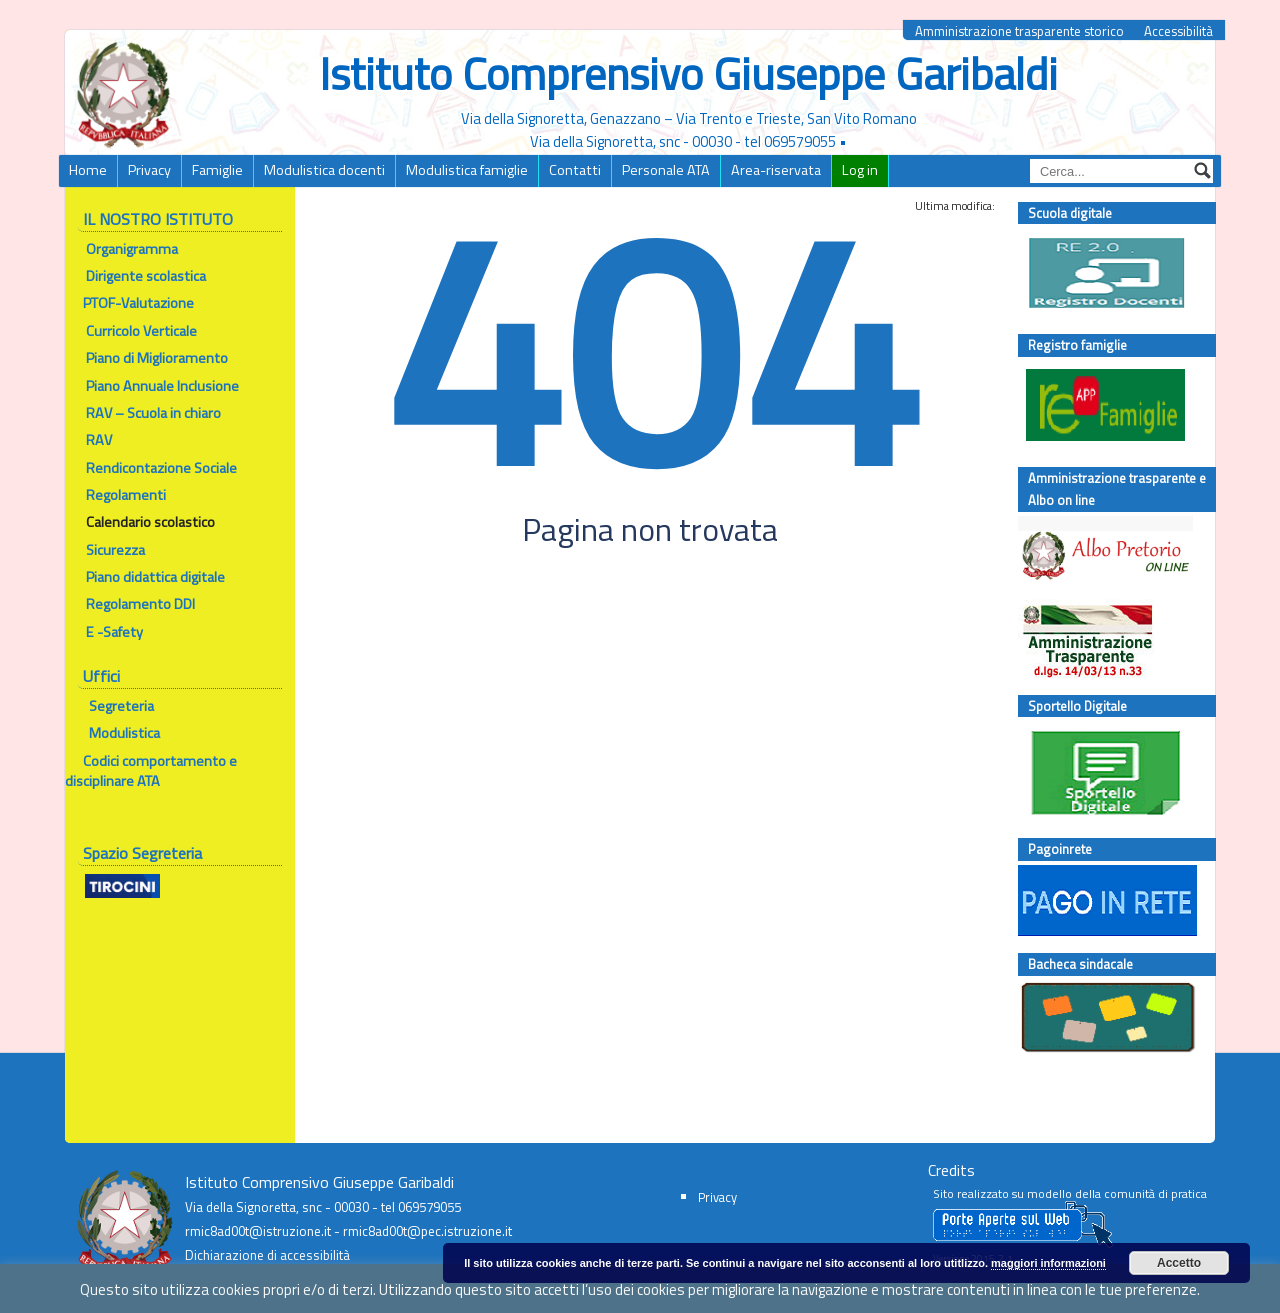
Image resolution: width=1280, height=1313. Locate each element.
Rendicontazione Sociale (151, 468)
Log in (860, 170)
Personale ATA (666, 170)
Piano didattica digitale (155, 577)
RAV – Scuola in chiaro (143, 413)
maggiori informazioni (1048, 1263)
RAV (88, 440)
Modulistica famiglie (467, 170)
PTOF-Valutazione (138, 303)
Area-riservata (776, 170)
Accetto (1179, 1263)
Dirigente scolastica (146, 276)
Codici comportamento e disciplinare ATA (151, 771)
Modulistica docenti (324, 170)
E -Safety (104, 632)
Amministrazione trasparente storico (1019, 31)
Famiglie (217, 170)
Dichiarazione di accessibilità (267, 1255)
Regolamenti (126, 495)
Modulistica (124, 733)
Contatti (575, 170)
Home (88, 170)
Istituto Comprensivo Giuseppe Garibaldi (688, 73)
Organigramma (132, 249)
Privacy (149, 170)
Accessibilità (1178, 31)
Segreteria (120, 706)
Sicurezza (115, 550)
